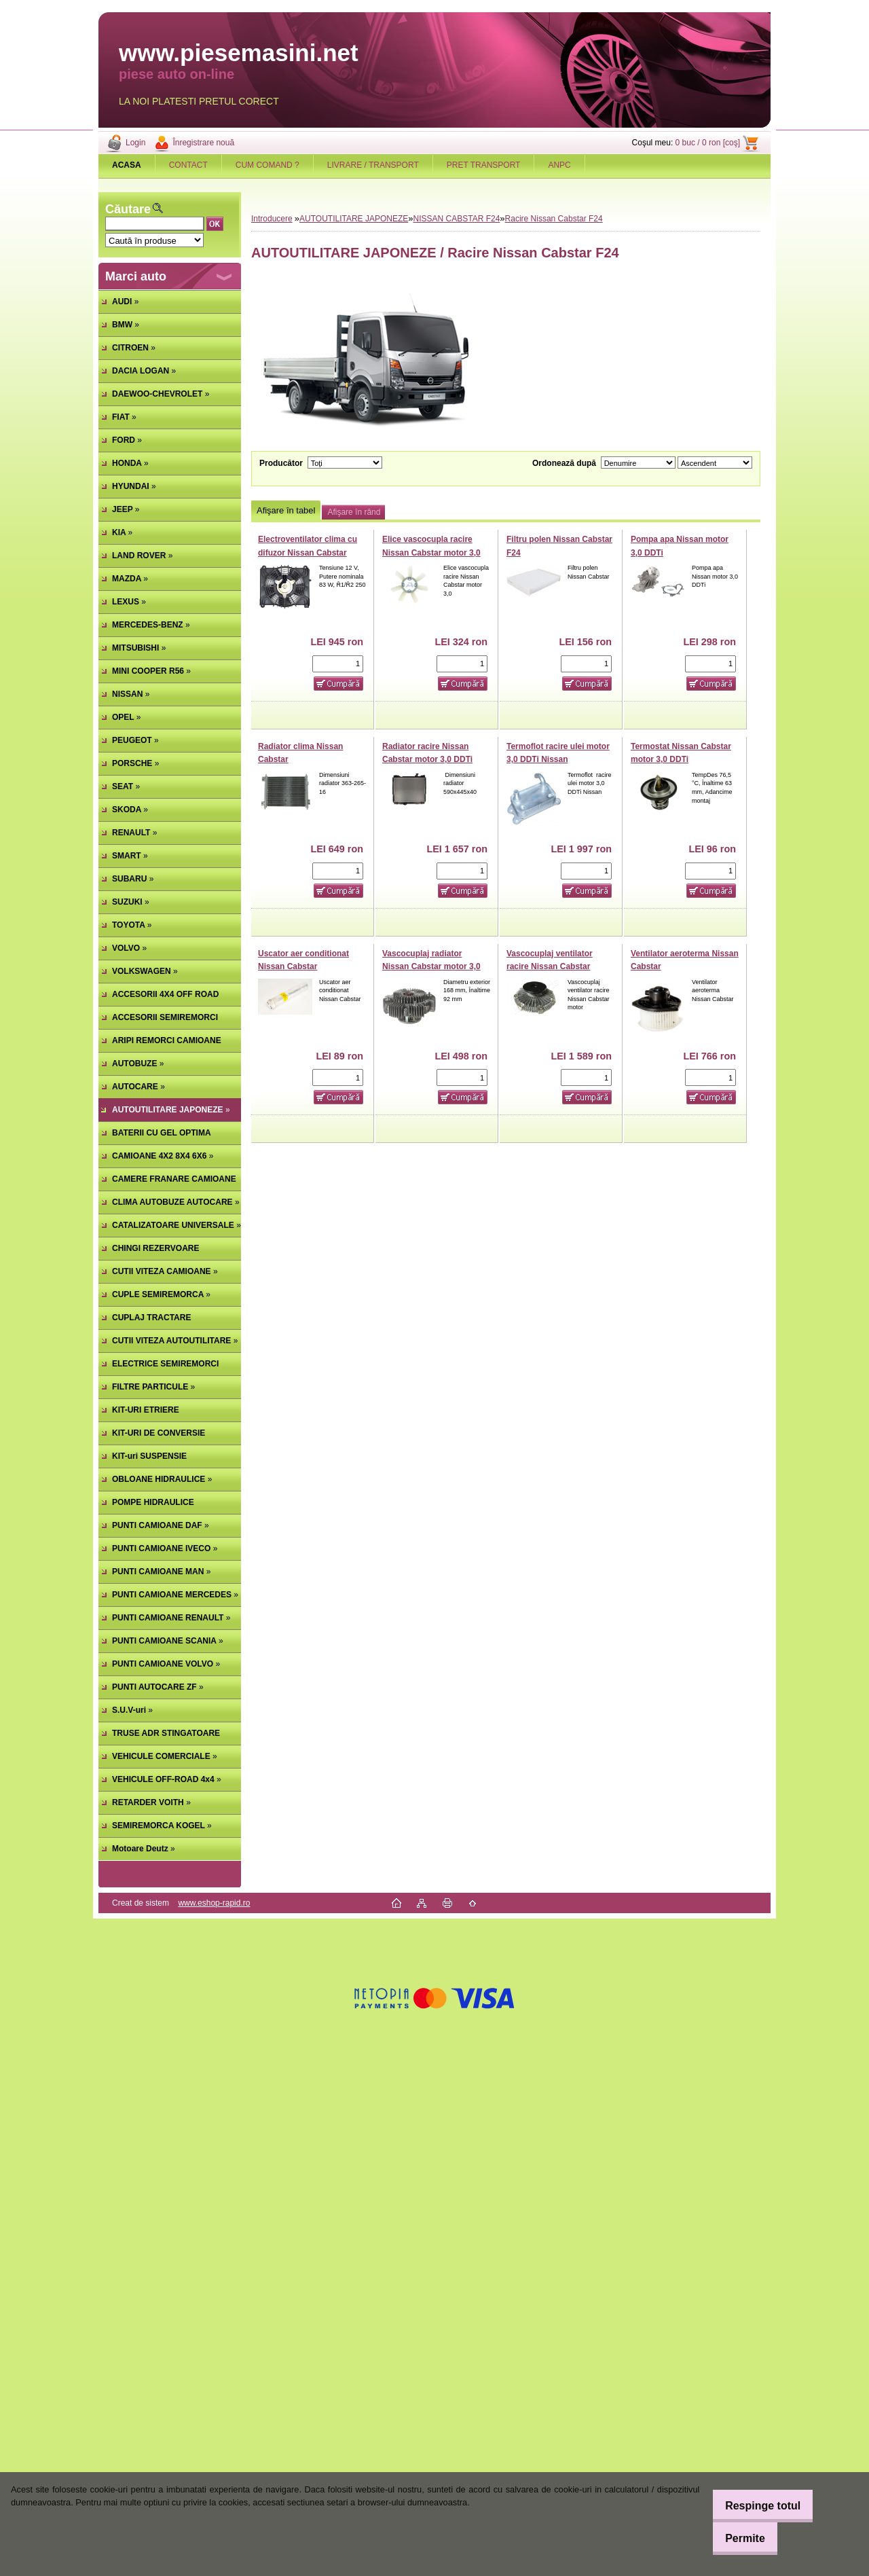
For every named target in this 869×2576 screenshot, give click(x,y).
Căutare (128, 209)
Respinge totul (753, 2505)
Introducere (272, 218)
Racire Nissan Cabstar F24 (554, 218)
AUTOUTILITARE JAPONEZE (353, 218)
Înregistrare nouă (203, 142)
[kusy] (337, 663)
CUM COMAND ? (267, 165)
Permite (736, 2538)
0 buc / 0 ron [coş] (708, 142)
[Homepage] (126, 165)
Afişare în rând (353, 512)
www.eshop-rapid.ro (214, 1903)
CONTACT (188, 165)
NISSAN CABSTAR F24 (456, 218)
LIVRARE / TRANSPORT (373, 165)
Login (135, 142)
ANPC (559, 165)
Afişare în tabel (286, 510)
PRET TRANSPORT (484, 165)
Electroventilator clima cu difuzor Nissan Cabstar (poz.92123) (307, 552)
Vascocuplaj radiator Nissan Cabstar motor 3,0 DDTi (431, 967)
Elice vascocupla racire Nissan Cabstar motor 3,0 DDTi (431, 552)
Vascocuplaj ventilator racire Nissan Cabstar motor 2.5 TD (549, 967)
